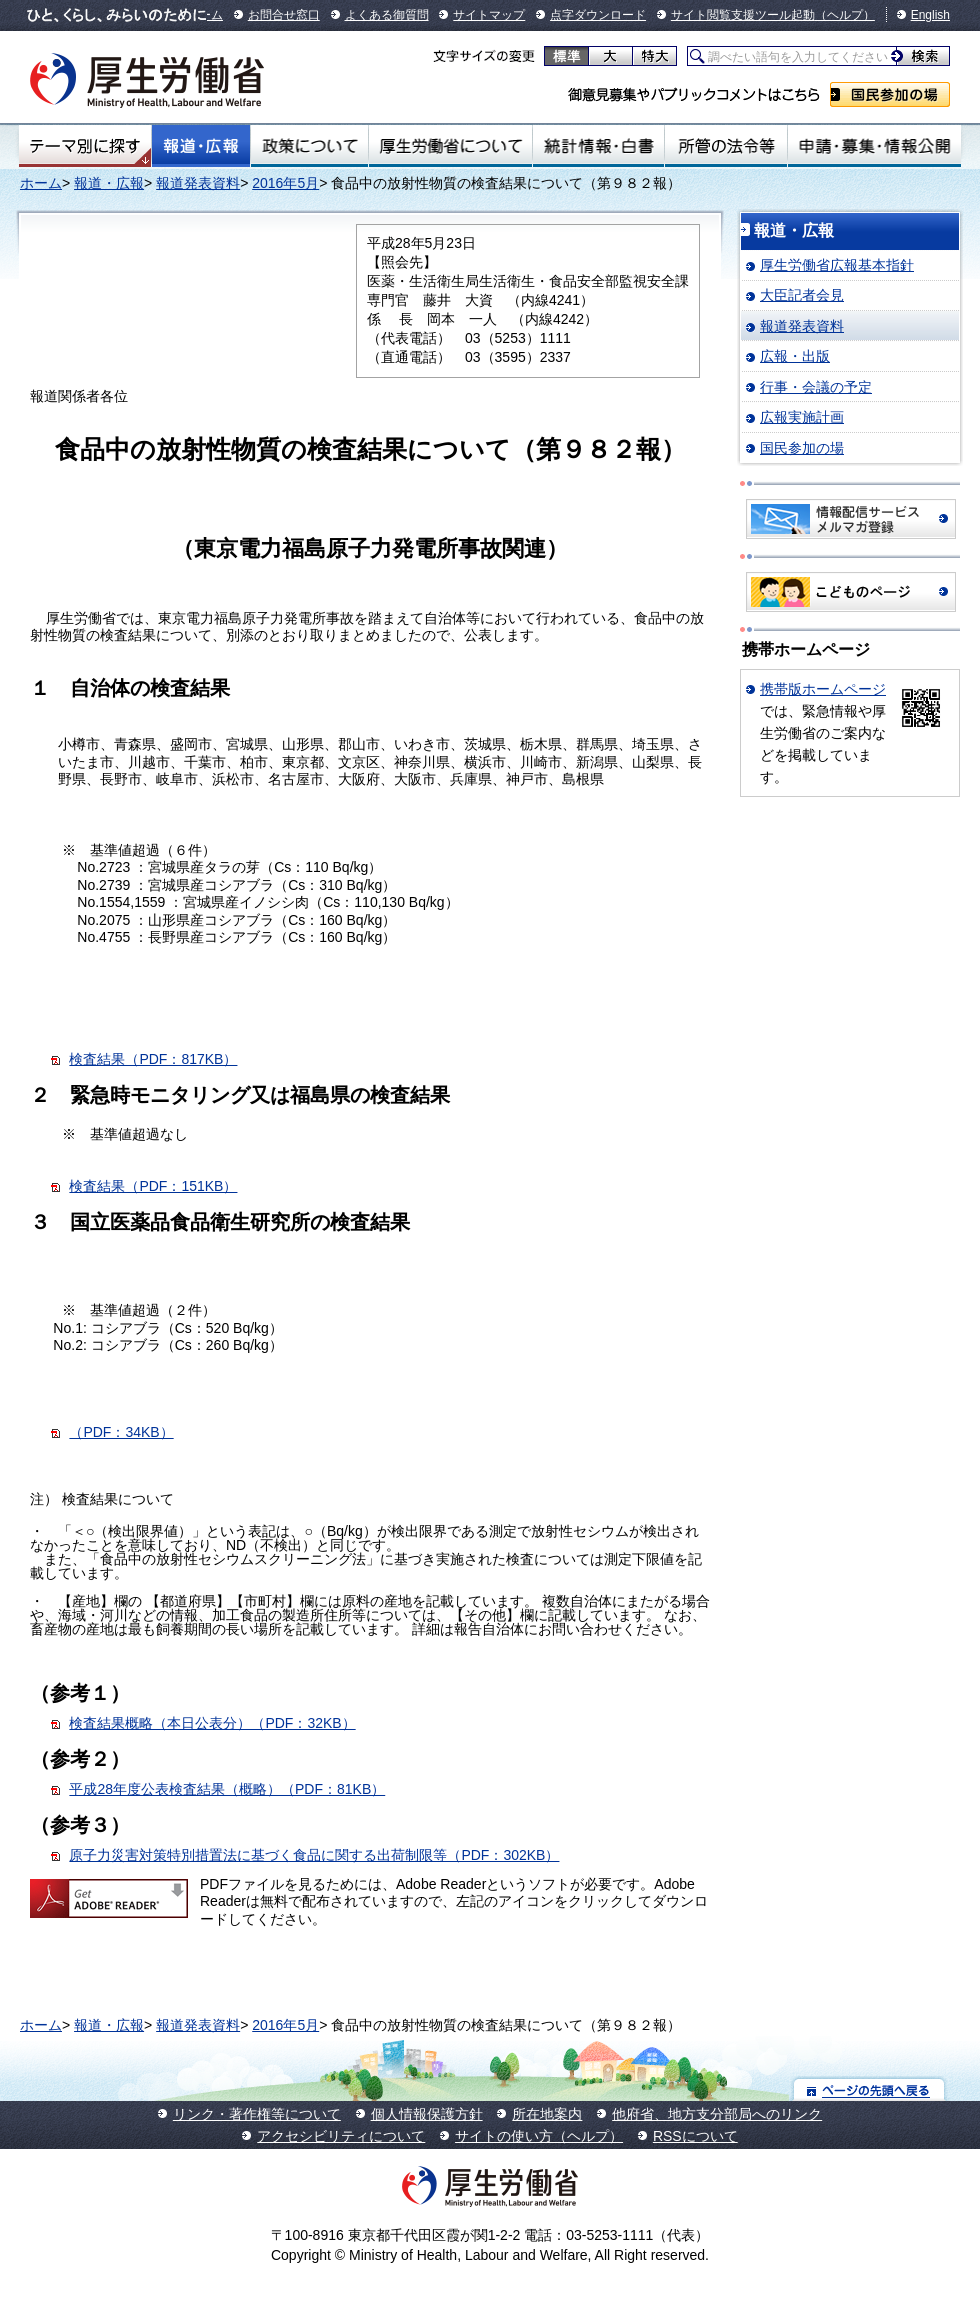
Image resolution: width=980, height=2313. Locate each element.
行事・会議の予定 (816, 387)
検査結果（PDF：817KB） (153, 1059)
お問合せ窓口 (284, 15)
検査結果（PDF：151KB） (153, 1186)
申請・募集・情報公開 (874, 146)
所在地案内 (547, 2114)
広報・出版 (795, 356)
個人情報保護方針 (427, 2114)
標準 (566, 56)
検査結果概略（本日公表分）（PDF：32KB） (212, 1723)
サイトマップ (489, 15)
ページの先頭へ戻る (869, 2089)
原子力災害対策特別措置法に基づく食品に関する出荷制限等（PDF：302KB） (314, 1855)
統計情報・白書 (598, 146)
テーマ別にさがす (85, 146)
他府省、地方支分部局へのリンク (717, 2114)
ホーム (41, 183)
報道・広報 (201, 146)
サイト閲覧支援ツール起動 (743, 15)
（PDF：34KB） (121, 1432)
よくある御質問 (387, 15)
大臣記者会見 (802, 295)
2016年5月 (285, 183)
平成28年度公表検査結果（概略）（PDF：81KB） (227, 1789)
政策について (309, 146)
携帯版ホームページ (823, 689)
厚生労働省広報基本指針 (837, 265)
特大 (654, 56)
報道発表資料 (198, 183)
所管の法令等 (725, 146)
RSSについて (695, 2136)
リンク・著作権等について (257, 2114)
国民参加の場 (890, 94)
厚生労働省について (451, 146)
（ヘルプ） (845, 15)
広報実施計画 (802, 417)
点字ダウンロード (598, 15)
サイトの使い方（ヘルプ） (539, 2136)
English (930, 15)
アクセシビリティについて (341, 2136)
